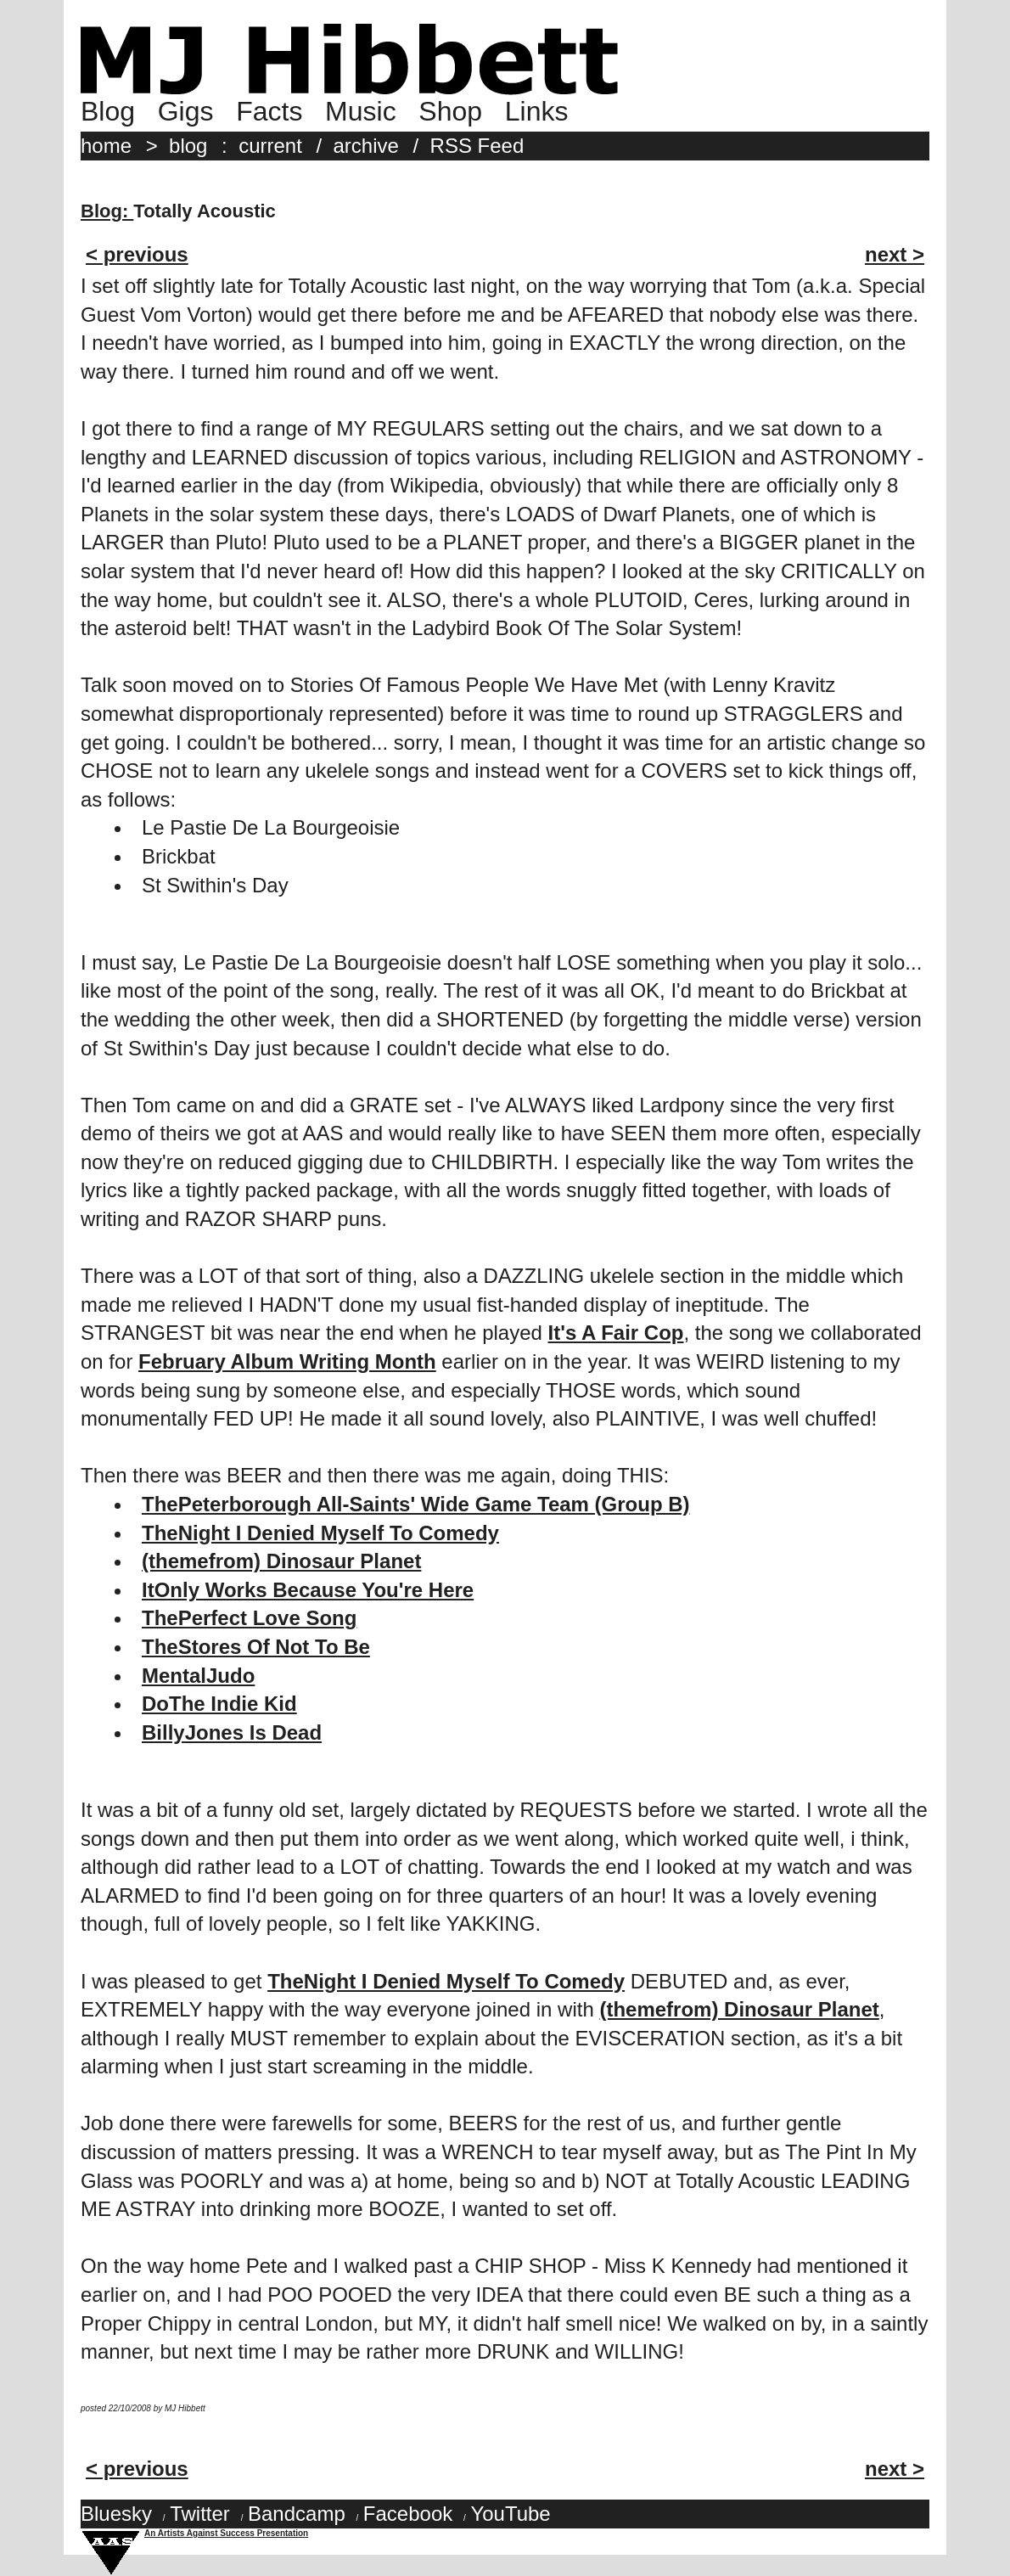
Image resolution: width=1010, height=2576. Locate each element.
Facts (269, 111)
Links (537, 111)
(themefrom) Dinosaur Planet (281, 1561)
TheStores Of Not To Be (256, 1646)
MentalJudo (198, 1675)
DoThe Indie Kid (219, 1703)
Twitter (200, 2513)
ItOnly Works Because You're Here (308, 1589)
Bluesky (116, 2513)
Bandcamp (296, 2513)
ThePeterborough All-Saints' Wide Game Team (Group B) (416, 1504)
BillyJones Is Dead (232, 1732)
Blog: (107, 211)
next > (894, 254)
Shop (450, 111)
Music (360, 111)
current (270, 145)
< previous (137, 254)
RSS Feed (477, 145)
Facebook (407, 2513)
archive (366, 145)
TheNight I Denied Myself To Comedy (320, 1532)
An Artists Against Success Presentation (226, 2533)
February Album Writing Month (287, 1361)
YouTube (510, 2513)
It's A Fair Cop (616, 1332)
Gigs (186, 111)
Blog (108, 111)
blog (188, 145)
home (106, 145)
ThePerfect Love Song (249, 1617)
